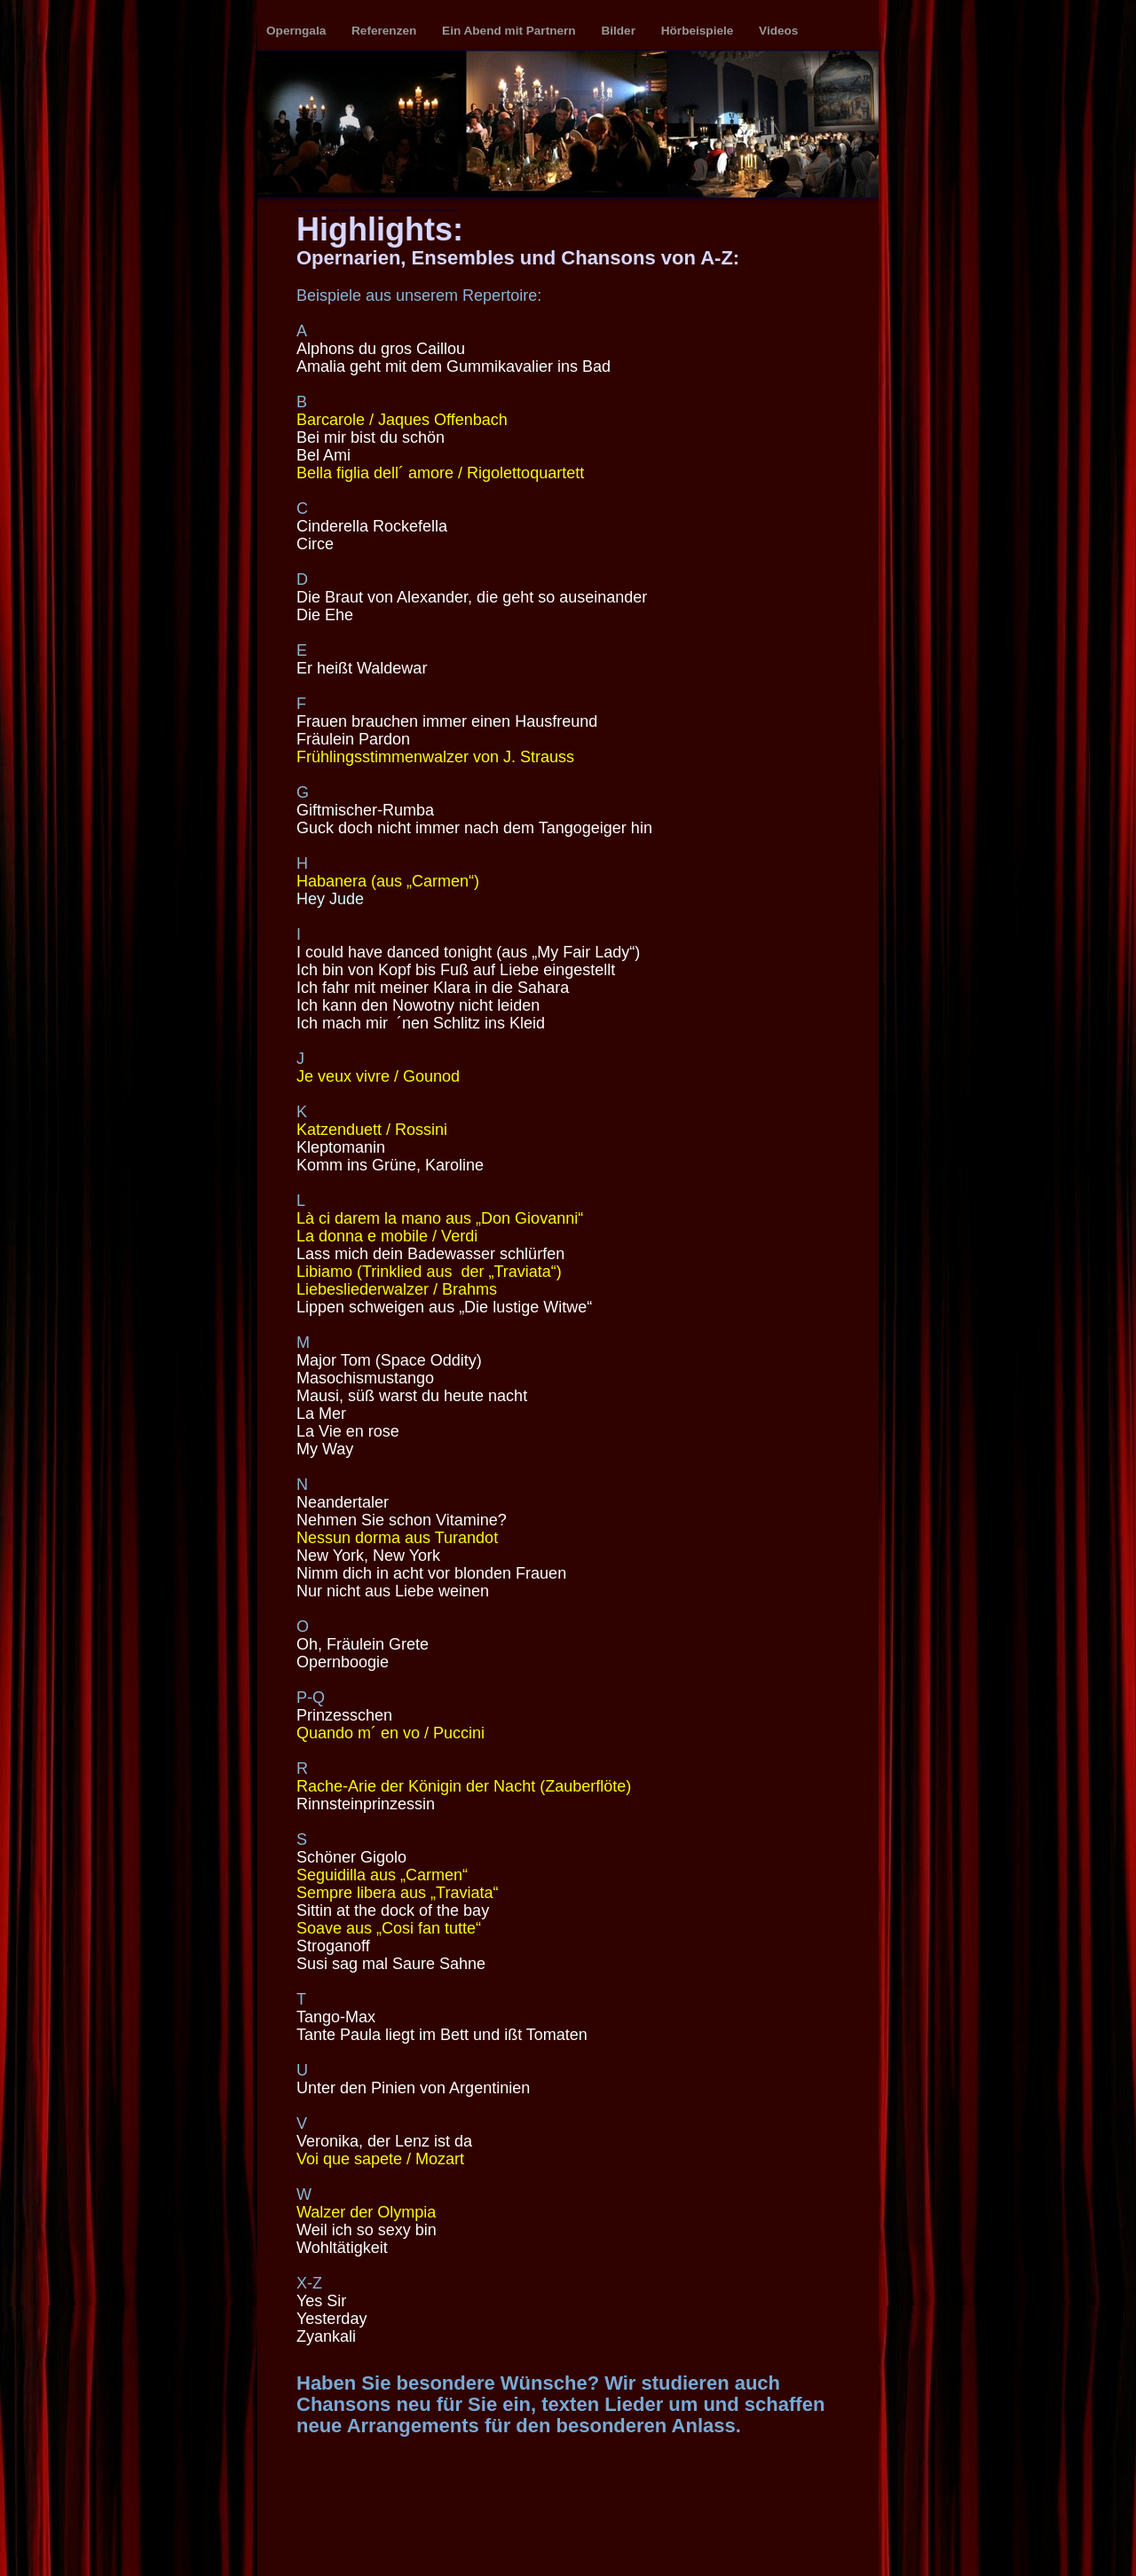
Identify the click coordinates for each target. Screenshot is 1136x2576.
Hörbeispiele (699, 30)
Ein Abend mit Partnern (510, 30)
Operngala (297, 30)
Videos (778, 30)
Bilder (619, 30)
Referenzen (385, 30)
